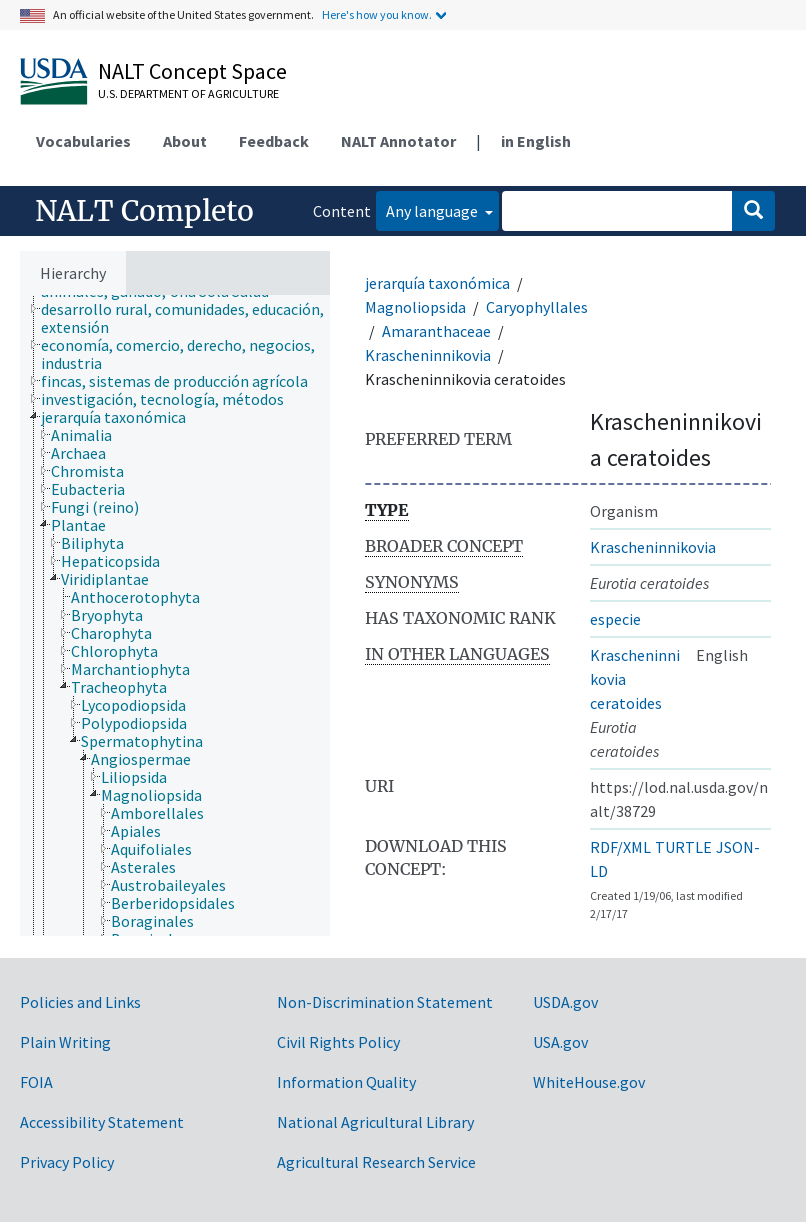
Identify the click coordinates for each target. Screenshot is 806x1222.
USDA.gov (565, 1002)
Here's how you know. (377, 14)
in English (536, 141)
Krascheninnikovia (428, 355)
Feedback (274, 141)
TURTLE (683, 847)
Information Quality (346, 1082)
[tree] (175, 615)
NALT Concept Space (192, 71)
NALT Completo (144, 211)
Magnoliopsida (415, 307)
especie (615, 619)
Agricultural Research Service (376, 1162)
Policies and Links (80, 1002)
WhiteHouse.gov (589, 1082)
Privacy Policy (67, 1162)
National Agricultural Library (375, 1122)
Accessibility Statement (102, 1122)
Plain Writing (65, 1042)
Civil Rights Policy (338, 1042)
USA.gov (560, 1042)
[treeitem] (194, 318)
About (185, 141)
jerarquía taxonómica (437, 283)
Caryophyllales (537, 307)
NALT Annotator (398, 141)
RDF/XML (620, 847)
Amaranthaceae (436, 331)
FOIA (36, 1082)
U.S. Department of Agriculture (188, 93)
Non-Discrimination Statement (385, 1002)
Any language (433, 211)
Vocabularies (83, 141)
